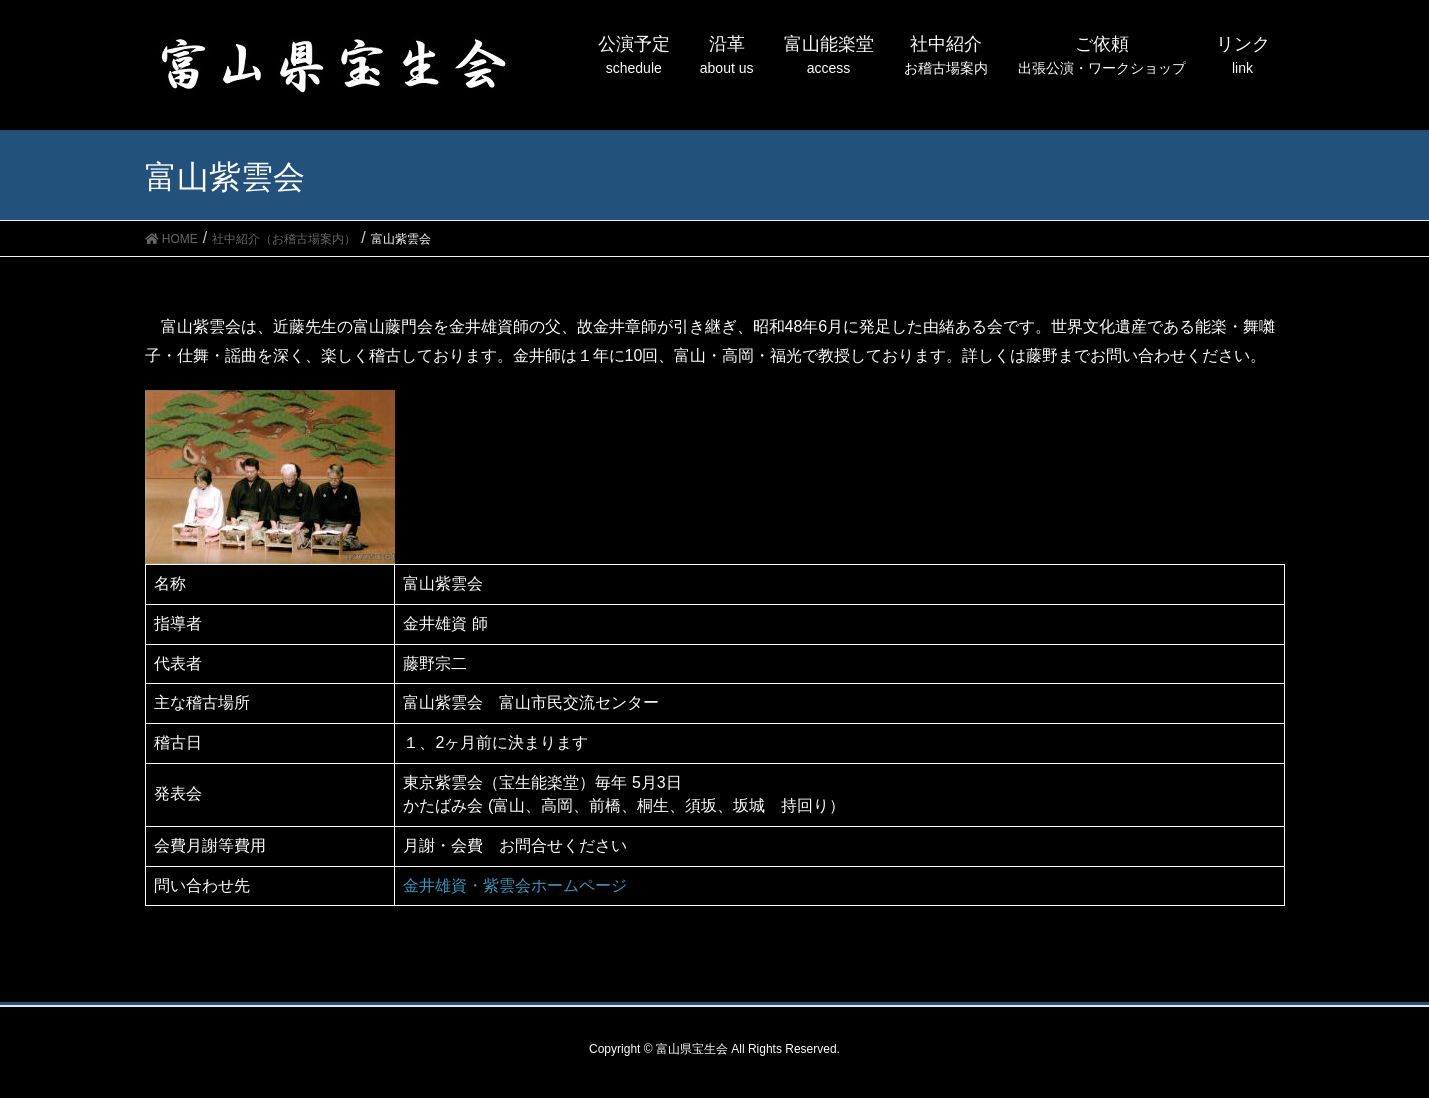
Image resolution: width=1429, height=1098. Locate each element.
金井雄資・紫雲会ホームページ (515, 885)
